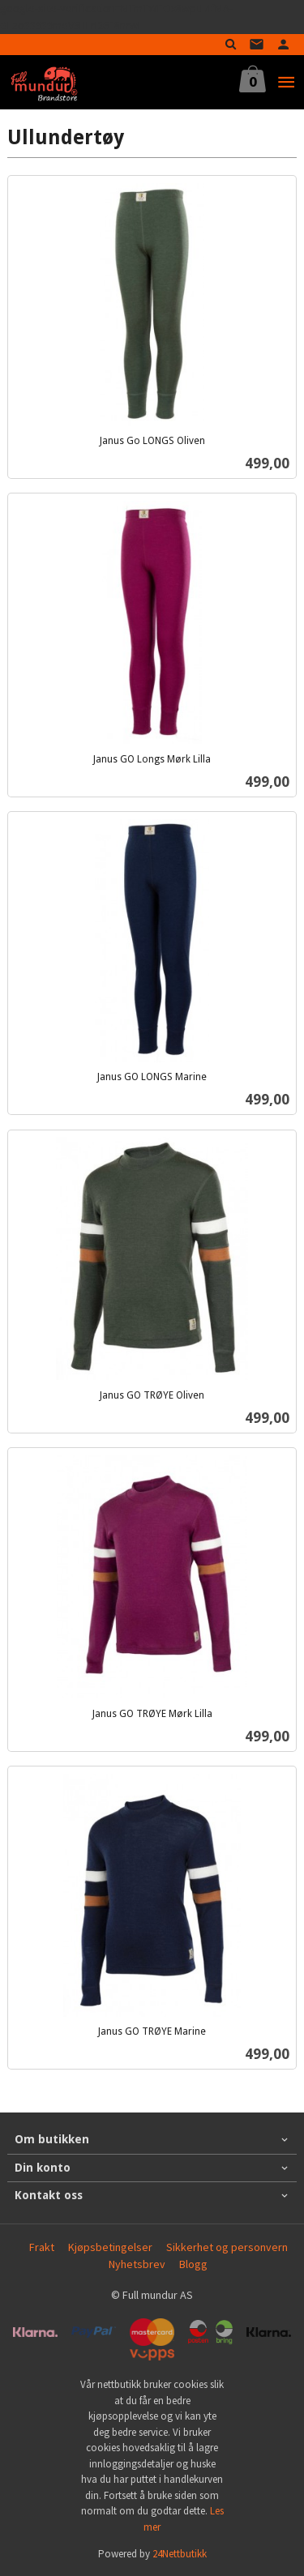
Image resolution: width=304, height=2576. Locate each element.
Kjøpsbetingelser (110, 2247)
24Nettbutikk (179, 2554)
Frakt (41, 2247)
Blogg (193, 2264)
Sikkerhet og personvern (227, 2247)
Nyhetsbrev (137, 2264)
